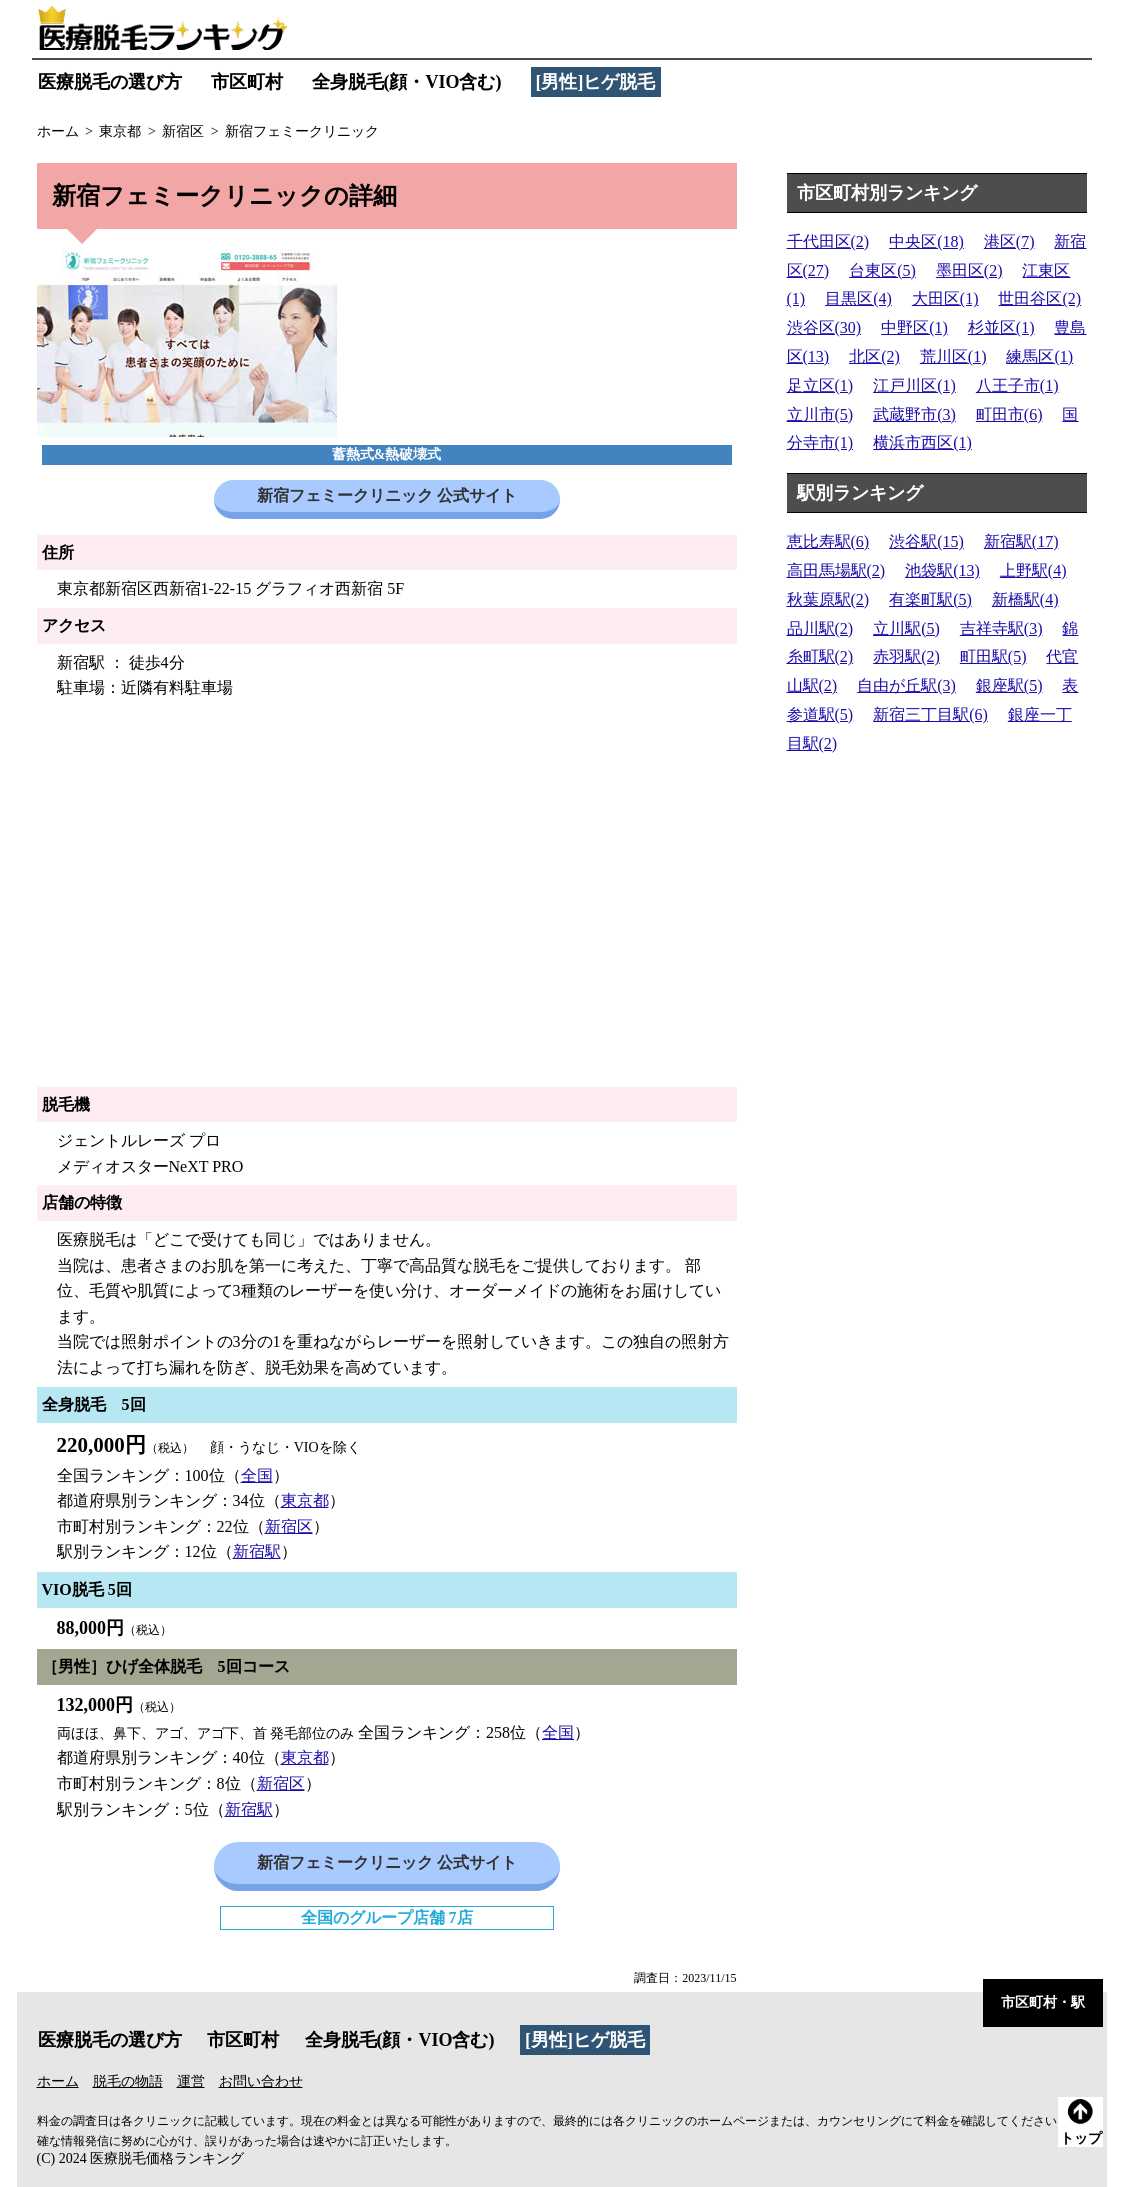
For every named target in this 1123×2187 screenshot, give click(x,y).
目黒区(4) (858, 298)
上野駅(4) (1033, 570)
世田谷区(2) (1039, 298)
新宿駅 (257, 1551)
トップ (1081, 2122)
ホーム (58, 2081)
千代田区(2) (828, 241)
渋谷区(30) (824, 327)
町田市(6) (1009, 414)
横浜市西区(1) (922, 442)
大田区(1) (945, 298)
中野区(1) (914, 327)
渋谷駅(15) (926, 541)
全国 (257, 1475)
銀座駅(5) (1009, 685)
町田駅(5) (993, 656)
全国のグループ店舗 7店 (387, 1917)
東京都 (305, 1500)
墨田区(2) (969, 270)
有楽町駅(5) (930, 599)
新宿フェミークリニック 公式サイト (387, 495)
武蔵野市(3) (914, 414)
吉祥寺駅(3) (1001, 628)
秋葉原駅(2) (828, 599)
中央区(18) (926, 241)
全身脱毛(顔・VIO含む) (407, 82)
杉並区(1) (1001, 327)
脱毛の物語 (128, 2081)
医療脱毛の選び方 (110, 82)
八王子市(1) (1017, 385)
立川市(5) (820, 414)
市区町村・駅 (1043, 2002)
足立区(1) (820, 385)
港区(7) (1009, 241)
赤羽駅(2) (906, 656)
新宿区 (289, 1526)
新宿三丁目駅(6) (930, 714)
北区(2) (874, 356)
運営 (191, 2081)
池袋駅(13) (942, 570)
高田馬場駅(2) (836, 570)
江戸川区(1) (914, 385)
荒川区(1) (953, 356)
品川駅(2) (820, 628)
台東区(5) (882, 270)
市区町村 (247, 82)
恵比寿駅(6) (828, 541)
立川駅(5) (906, 628)
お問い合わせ (261, 2081)
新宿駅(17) (1021, 541)
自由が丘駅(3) (906, 685)
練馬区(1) (1039, 356)
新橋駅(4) (1025, 599)
